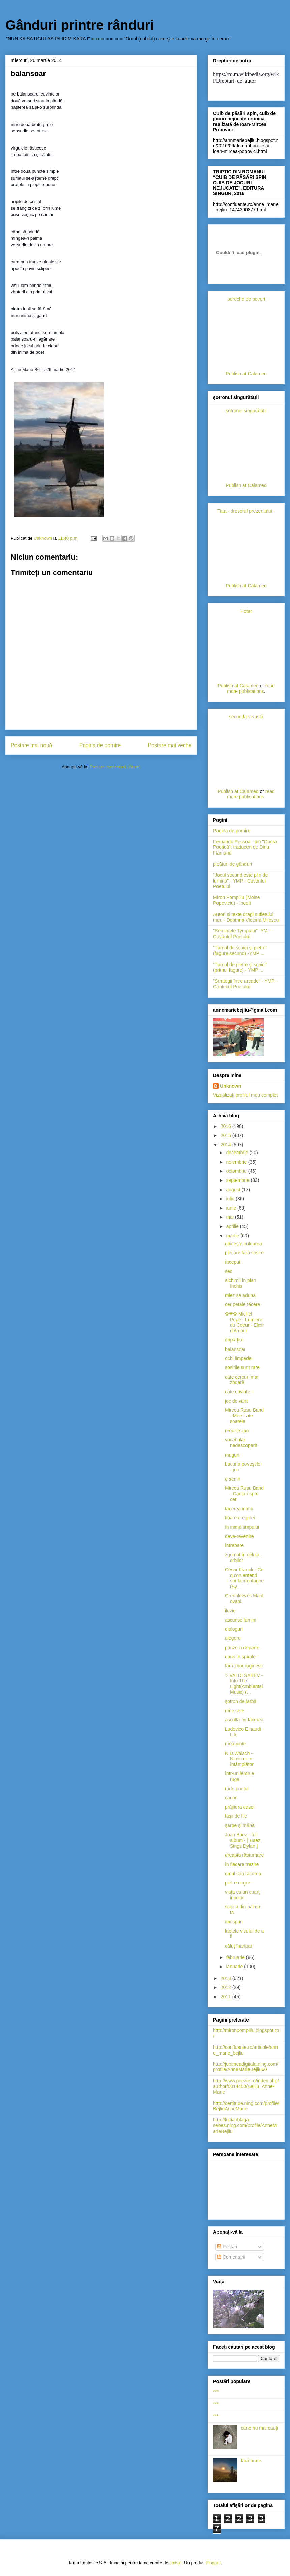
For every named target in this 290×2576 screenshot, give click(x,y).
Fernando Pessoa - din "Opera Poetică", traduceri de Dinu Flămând (245, 847)
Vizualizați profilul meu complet (245, 1095)
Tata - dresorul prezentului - (246, 511)
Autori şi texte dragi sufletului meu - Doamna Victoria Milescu (246, 917)
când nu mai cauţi (259, 2428)
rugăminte (235, 1743)
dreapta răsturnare (244, 1855)
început (232, 1262)
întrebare (234, 1545)
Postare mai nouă (31, 745)
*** (216, 2391)
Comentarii (231, 2257)
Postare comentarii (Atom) (115, 766)
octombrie (237, 1171)
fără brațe (251, 2460)
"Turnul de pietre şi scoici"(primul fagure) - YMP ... (240, 967)
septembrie (238, 1180)
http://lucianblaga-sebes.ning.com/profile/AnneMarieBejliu (245, 2125)
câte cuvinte (237, 1391)
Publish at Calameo (246, 373)
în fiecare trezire (242, 1864)
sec (228, 1271)
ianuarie (235, 1966)
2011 (226, 1996)
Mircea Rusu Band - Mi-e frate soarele (244, 1415)
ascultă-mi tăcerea (244, 1720)
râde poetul (237, 1788)
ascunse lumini (240, 1620)
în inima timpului (242, 1527)
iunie (231, 1208)
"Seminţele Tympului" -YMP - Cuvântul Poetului (243, 933)
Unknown (230, 1086)
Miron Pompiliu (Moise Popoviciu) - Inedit (236, 900)
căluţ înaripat (238, 1946)
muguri (232, 1455)
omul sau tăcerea (243, 1873)
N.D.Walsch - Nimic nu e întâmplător (239, 1759)
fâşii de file (236, 1816)
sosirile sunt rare (242, 1367)
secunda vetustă (246, 717)
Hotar (246, 611)
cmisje (175, 2562)
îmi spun (234, 1921)
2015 (226, 1135)
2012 (226, 1987)
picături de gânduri (232, 864)
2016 (226, 1126)
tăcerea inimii (239, 1508)
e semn (232, 1479)
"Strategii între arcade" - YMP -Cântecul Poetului (245, 983)
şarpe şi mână (240, 1825)
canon (231, 1797)
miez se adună (240, 1295)
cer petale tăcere (242, 1304)
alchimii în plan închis (240, 1283)
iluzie (230, 1611)
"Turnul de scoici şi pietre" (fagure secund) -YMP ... (240, 950)
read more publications (251, 688)
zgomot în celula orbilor (242, 1557)
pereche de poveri (246, 299)
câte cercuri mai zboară (241, 1379)
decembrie (237, 1152)
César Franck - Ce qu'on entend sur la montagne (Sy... (244, 1578)
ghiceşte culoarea (243, 1243)
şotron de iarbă (240, 1701)
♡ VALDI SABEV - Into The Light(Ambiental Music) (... (244, 1684)
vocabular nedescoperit (241, 1442)
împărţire (234, 1340)
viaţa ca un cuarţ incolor (242, 1894)
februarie (236, 1957)
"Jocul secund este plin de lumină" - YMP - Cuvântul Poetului (240, 880)
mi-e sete (234, 1710)
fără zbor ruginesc (244, 1666)
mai (230, 1217)
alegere (233, 1638)
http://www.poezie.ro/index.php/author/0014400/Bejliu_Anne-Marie (246, 2086)
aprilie (233, 1226)
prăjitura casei (239, 1807)
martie (233, 1235)
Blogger (213, 2562)
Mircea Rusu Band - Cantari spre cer (244, 1493)
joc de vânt (236, 1401)
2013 (226, 1978)
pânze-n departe (242, 1647)
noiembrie (237, 1162)
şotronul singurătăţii (246, 410)
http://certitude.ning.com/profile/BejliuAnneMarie (246, 2106)
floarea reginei (240, 1517)
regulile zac (237, 1430)
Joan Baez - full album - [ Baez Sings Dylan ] (242, 1840)
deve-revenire (239, 1536)
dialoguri (234, 1629)
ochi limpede (238, 1358)
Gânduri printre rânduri (79, 25)
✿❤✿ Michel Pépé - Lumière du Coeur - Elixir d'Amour (244, 1322)
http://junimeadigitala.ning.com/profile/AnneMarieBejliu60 (245, 2066)
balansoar (235, 1349)
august (233, 1189)
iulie (231, 1198)
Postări (227, 2246)
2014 (226, 1144)
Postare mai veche (170, 745)
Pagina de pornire (100, 745)
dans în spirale (240, 1656)
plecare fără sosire (244, 1252)
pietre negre (237, 1883)
